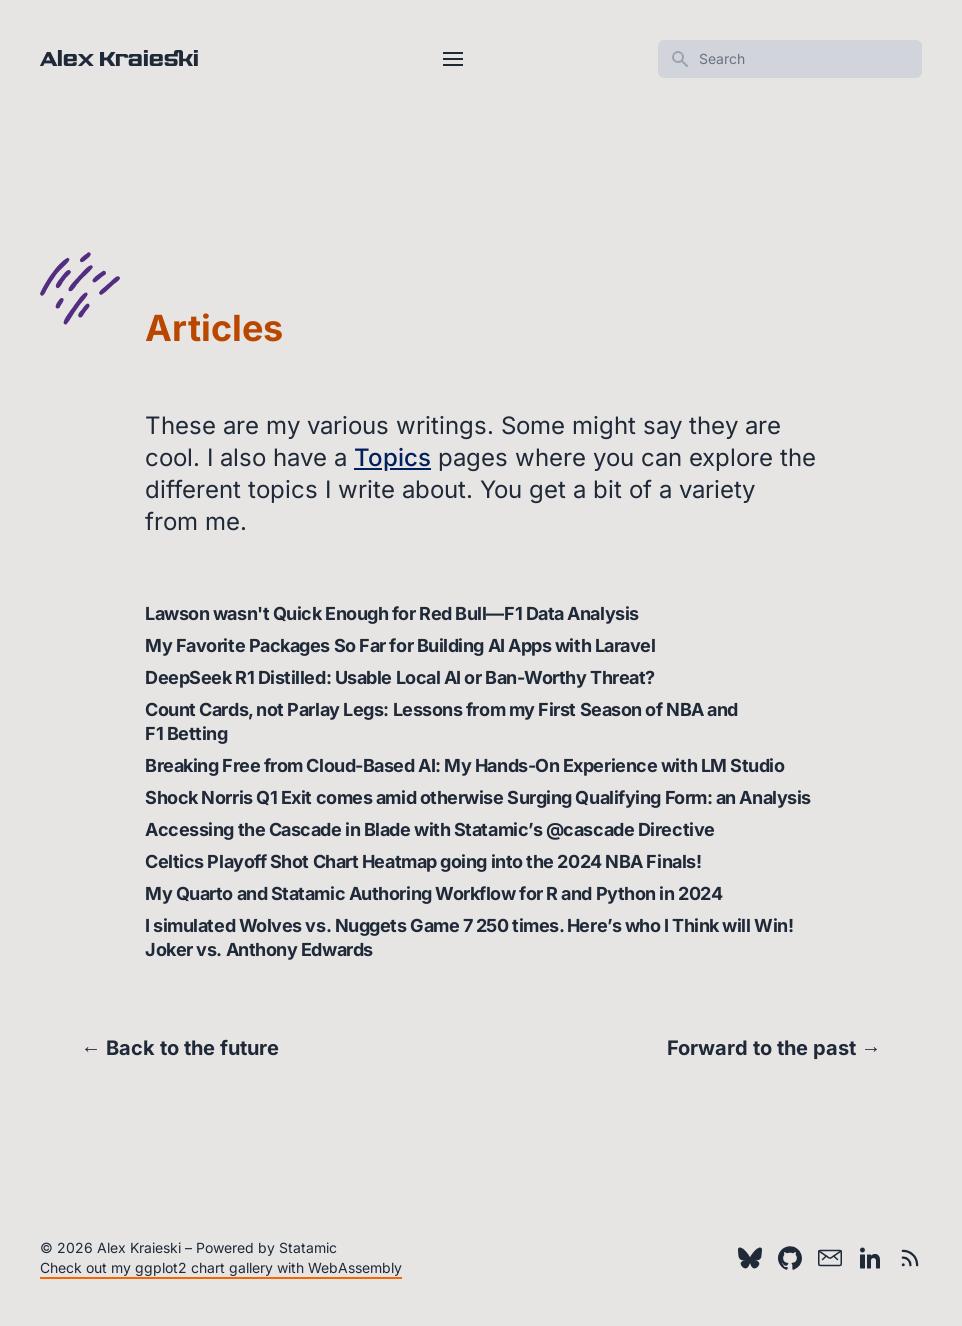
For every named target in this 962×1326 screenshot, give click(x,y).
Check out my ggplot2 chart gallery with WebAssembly (221, 1267)
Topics (392, 457)
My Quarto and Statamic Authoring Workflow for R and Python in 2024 (433, 893)
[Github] (790, 1258)
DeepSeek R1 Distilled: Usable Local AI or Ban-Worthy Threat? (400, 677)
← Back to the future (180, 1048)
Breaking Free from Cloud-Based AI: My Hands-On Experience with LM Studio (465, 765)
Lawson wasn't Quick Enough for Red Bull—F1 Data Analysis (392, 613)
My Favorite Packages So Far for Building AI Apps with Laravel (400, 645)
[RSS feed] (910, 1258)
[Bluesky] (750, 1258)
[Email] (830, 1258)
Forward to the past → (774, 1048)
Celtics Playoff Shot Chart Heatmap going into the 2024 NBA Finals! (423, 861)
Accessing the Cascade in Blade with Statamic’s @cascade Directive (430, 829)
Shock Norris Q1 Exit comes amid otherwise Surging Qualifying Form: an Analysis (478, 797)
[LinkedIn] (870, 1258)
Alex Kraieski (119, 59)
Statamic (308, 1247)
